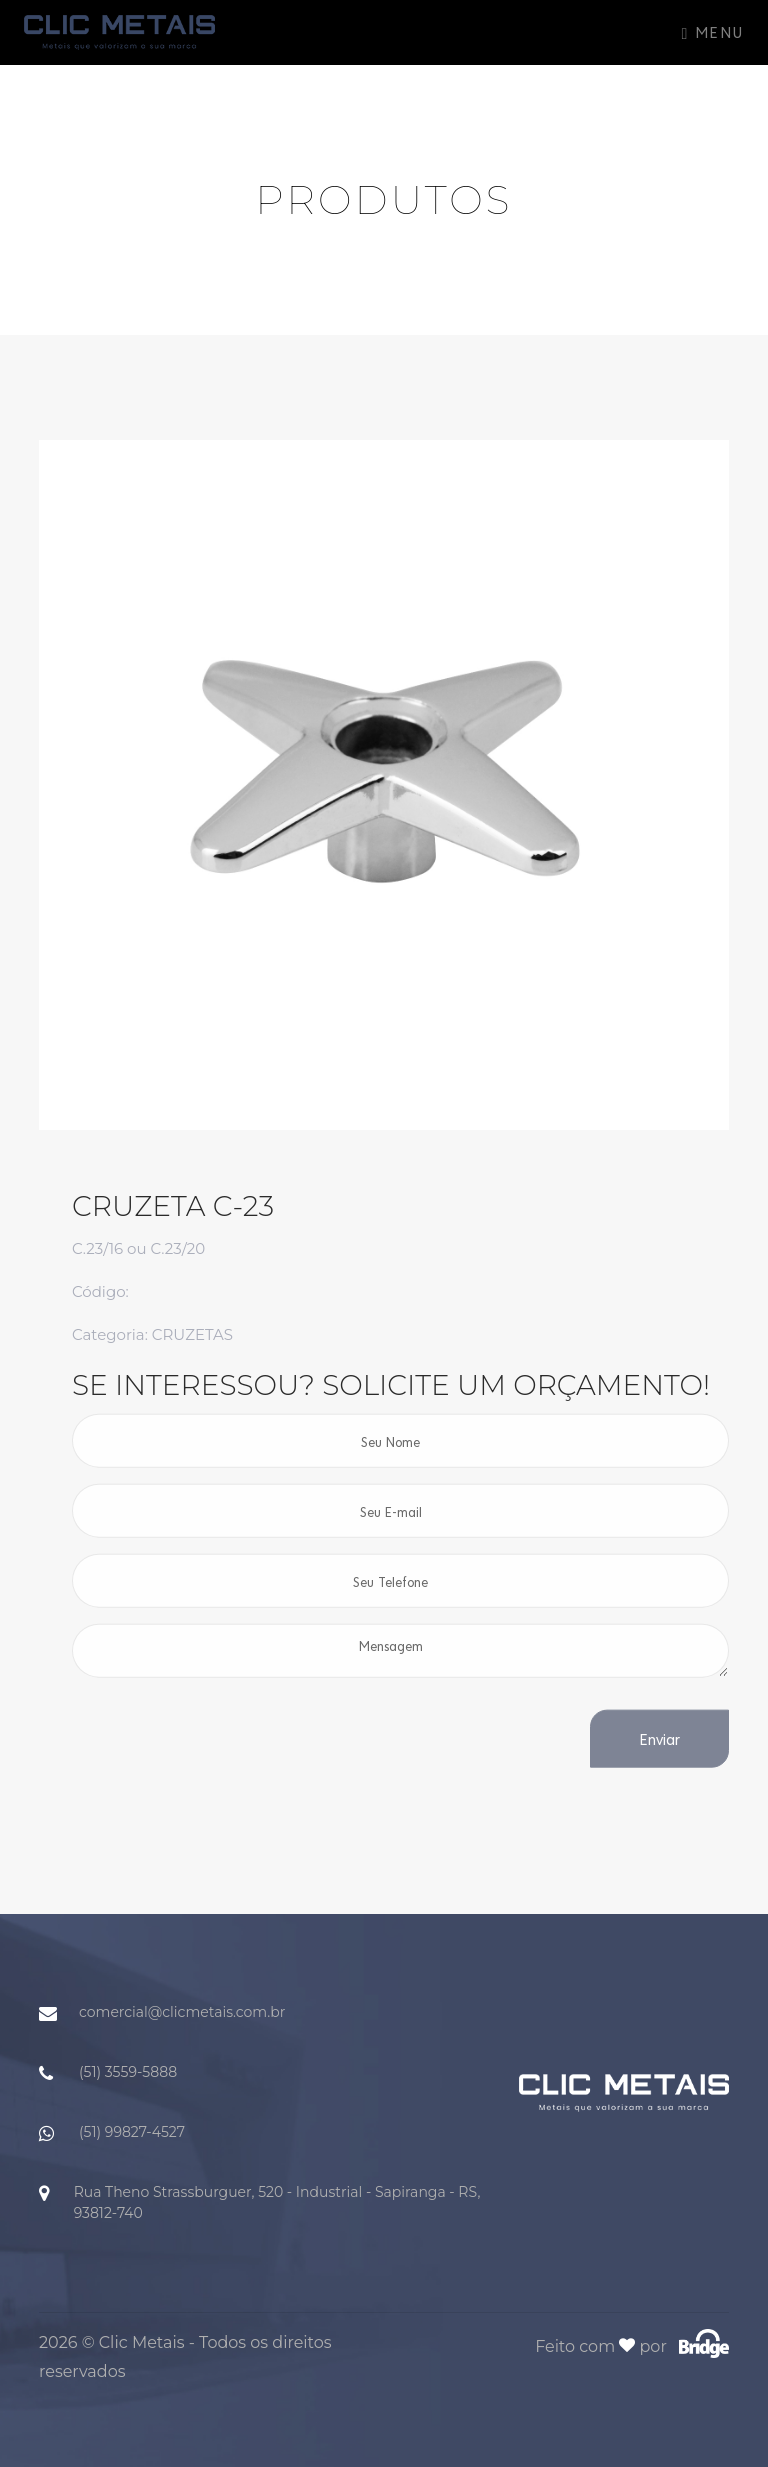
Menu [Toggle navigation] (713, 32)
